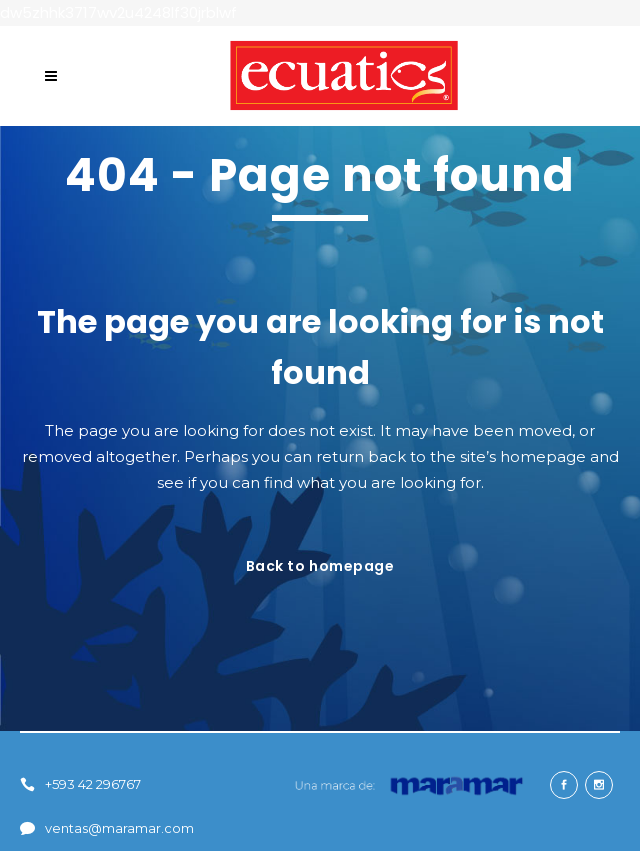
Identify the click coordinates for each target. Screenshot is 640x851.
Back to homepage (320, 566)
